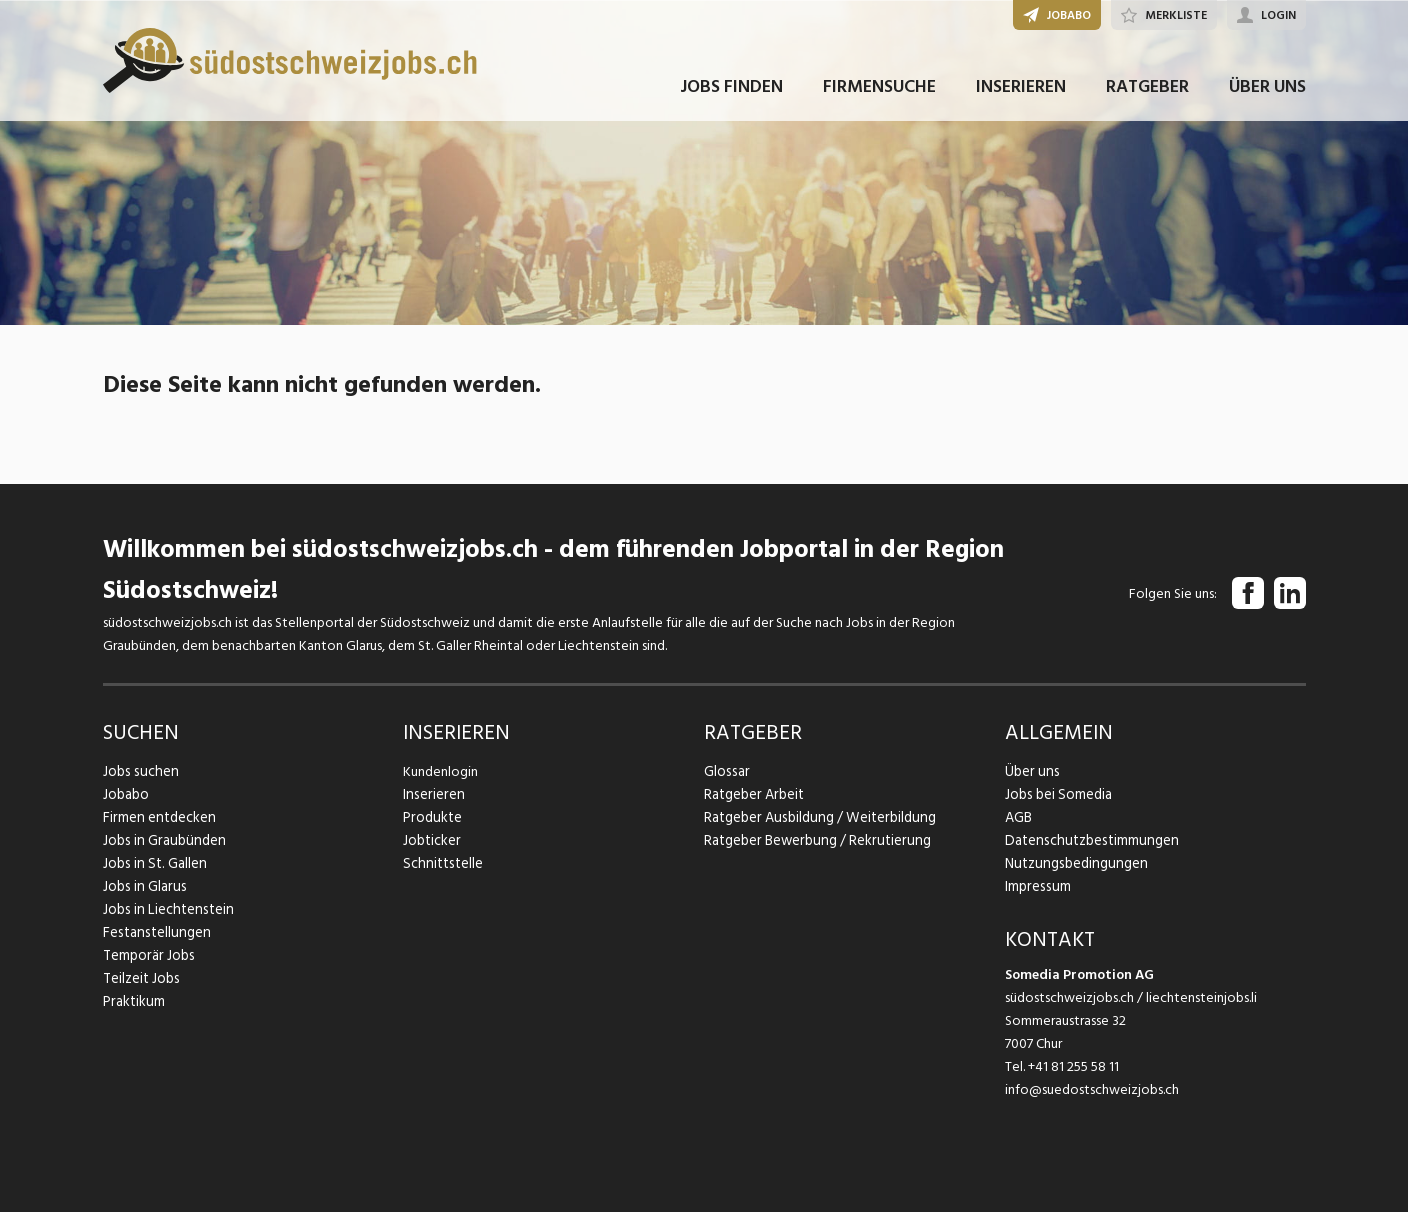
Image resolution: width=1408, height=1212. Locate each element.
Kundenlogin (440, 771)
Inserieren (431, 794)
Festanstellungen (154, 932)
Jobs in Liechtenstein (165, 909)
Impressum (1036, 886)
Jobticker (431, 840)
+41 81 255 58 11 (1073, 1066)
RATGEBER (1147, 98)
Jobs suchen (138, 771)
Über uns (1030, 771)
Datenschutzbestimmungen (1087, 840)
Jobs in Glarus (142, 886)
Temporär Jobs (147, 955)
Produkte (431, 817)
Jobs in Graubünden (161, 840)
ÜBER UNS (1267, 98)
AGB (1018, 817)
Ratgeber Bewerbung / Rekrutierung (813, 840)
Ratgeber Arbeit (753, 794)
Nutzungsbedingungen (1072, 863)
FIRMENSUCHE (879, 98)
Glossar (725, 771)
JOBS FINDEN (731, 98)
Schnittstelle (441, 863)
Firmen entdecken (157, 817)
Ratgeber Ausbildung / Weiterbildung (815, 817)
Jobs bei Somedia (1057, 794)
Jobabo (126, 794)
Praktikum (133, 1001)
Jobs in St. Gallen (152, 863)
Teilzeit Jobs (140, 978)
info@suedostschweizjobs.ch (1092, 1089)
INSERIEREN (1021, 98)
